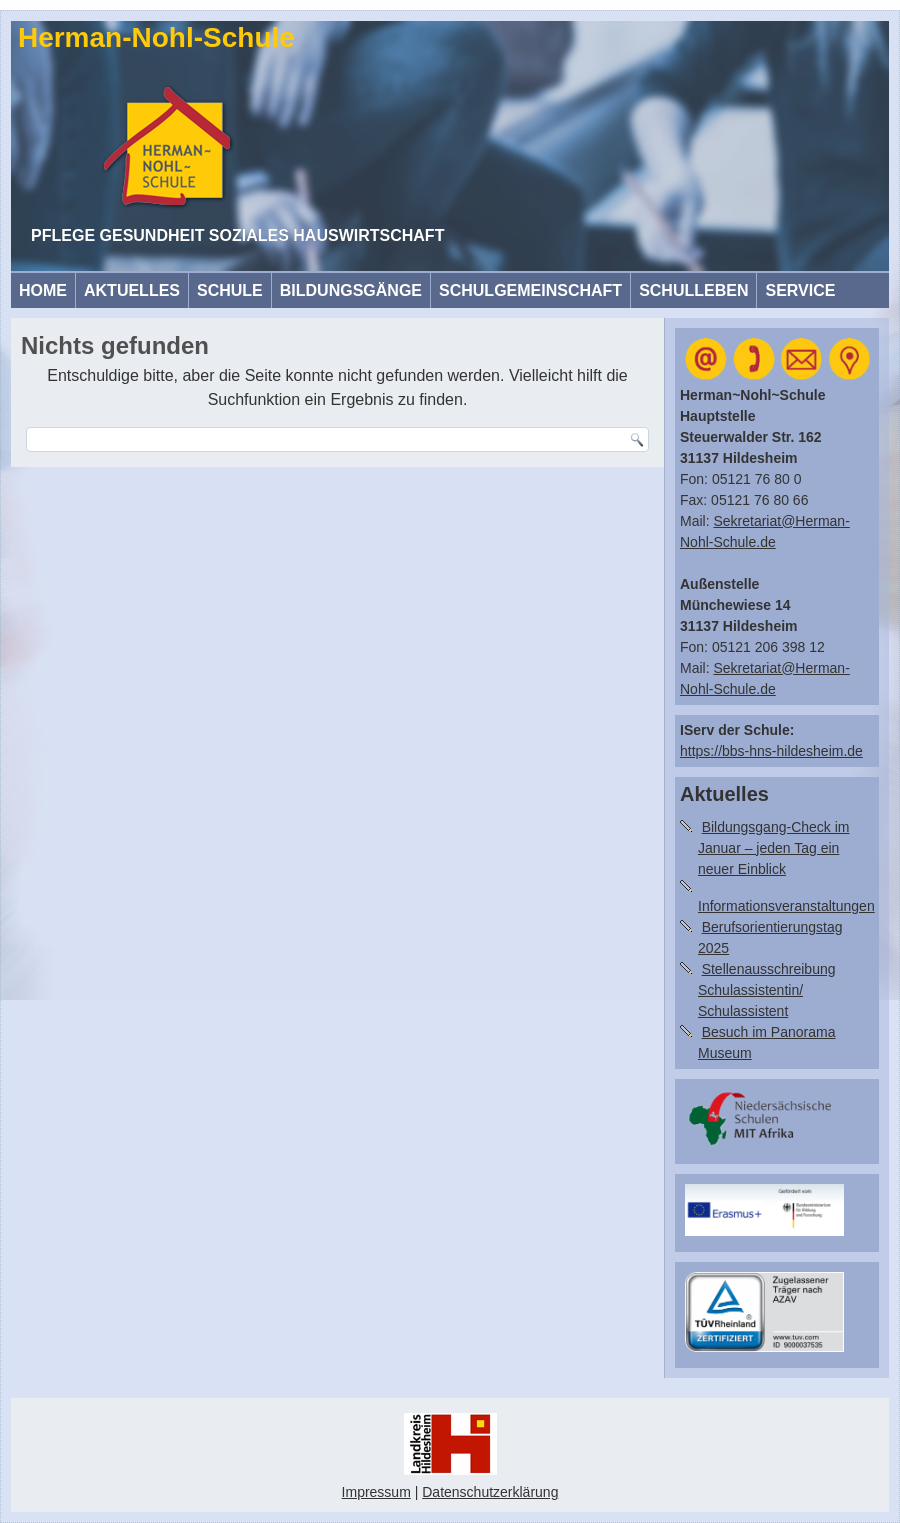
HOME (43, 290)
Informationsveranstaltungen (786, 906)
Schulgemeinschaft (530, 290)
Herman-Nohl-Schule (156, 37)
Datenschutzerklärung (490, 1492)
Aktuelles (132, 290)
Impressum (376, 1492)
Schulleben (693, 290)
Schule (230, 290)
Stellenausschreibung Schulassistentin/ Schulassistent (767, 990)
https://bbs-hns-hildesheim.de (771, 751)
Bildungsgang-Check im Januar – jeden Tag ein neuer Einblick (773, 848)
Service (800, 290)
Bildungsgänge (351, 290)
